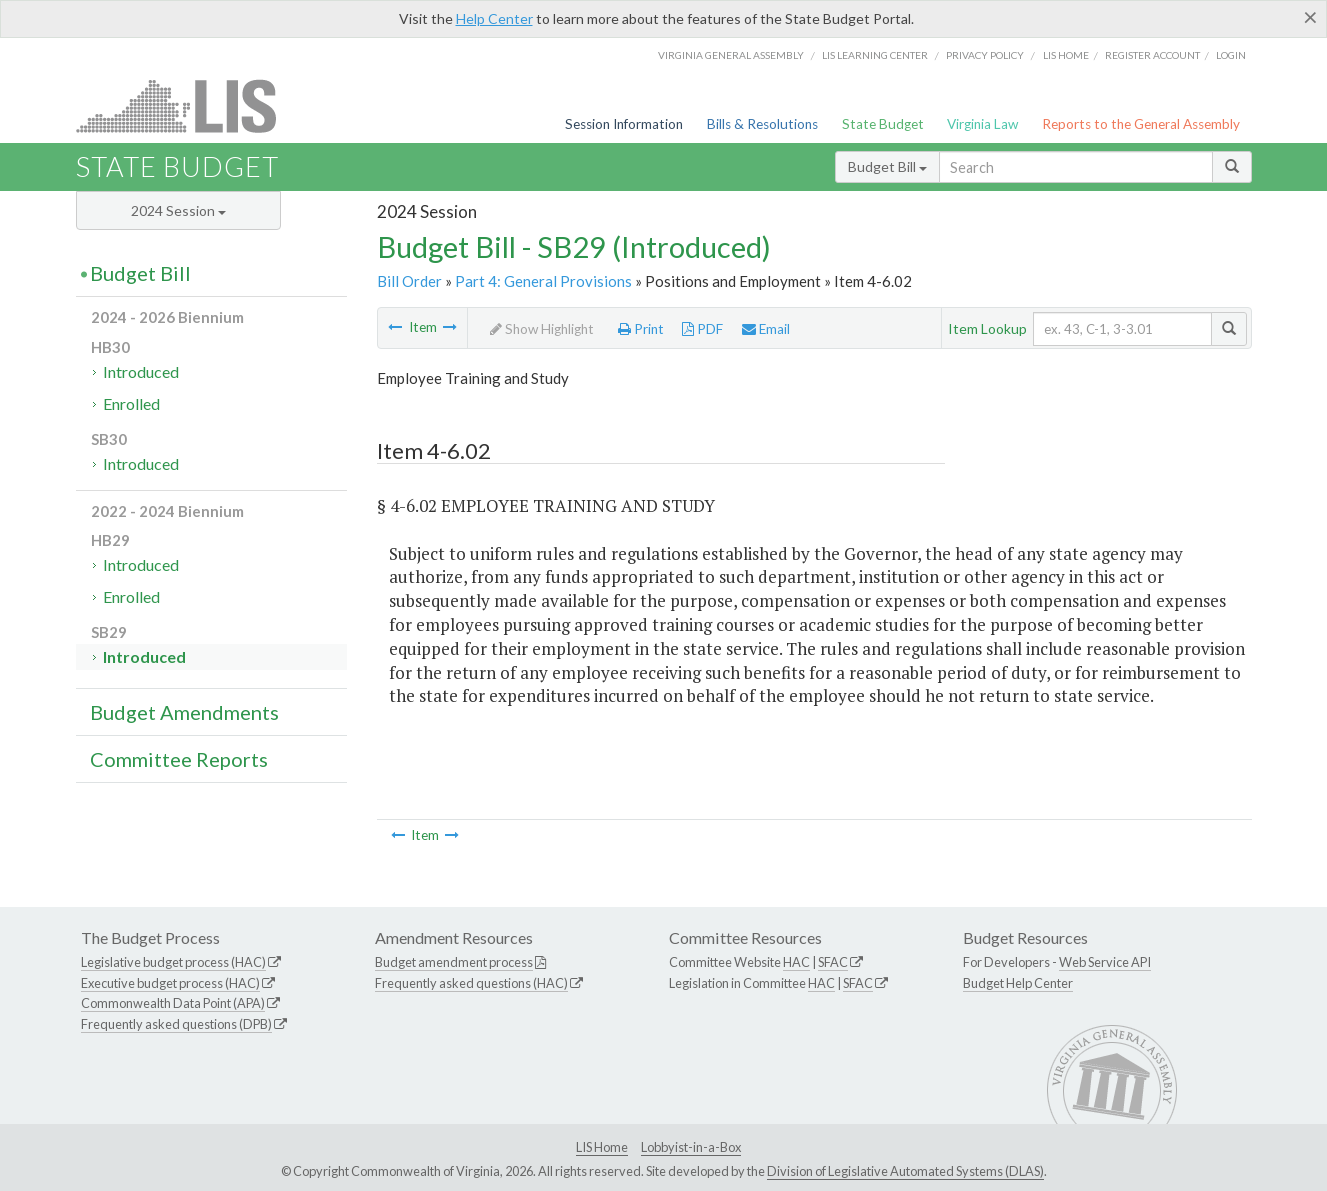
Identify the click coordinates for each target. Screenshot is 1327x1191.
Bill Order (409, 281)
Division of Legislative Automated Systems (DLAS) (905, 1171)
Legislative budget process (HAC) (173, 962)
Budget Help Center (1018, 983)
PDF (702, 329)
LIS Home (602, 1147)
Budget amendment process (454, 962)
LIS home (1066, 55)
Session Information (624, 124)
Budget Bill (887, 166)
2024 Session (178, 210)
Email (766, 329)
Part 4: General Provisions (543, 281)
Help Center (494, 18)
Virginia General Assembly (731, 55)
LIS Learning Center (875, 55)
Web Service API (1105, 962)
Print (641, 329)
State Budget (883, 124)
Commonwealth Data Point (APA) (173, 1003)
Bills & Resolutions (762, 124)
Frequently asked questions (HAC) (471, 983)
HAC (796, 962)
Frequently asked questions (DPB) (176, 1024)
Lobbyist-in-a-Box (691, 1147)
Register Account (1152, 55)
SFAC (833, 962)
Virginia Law (982, 124)
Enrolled (131, 403)
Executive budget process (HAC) (170, 983)
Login (1231, 55)
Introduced (141, 371)
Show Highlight (542, 329)
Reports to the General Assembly (1141, 124)
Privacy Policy (985, 55)
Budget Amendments (184, 712)
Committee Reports (179, 759)
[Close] (1310, 17)
